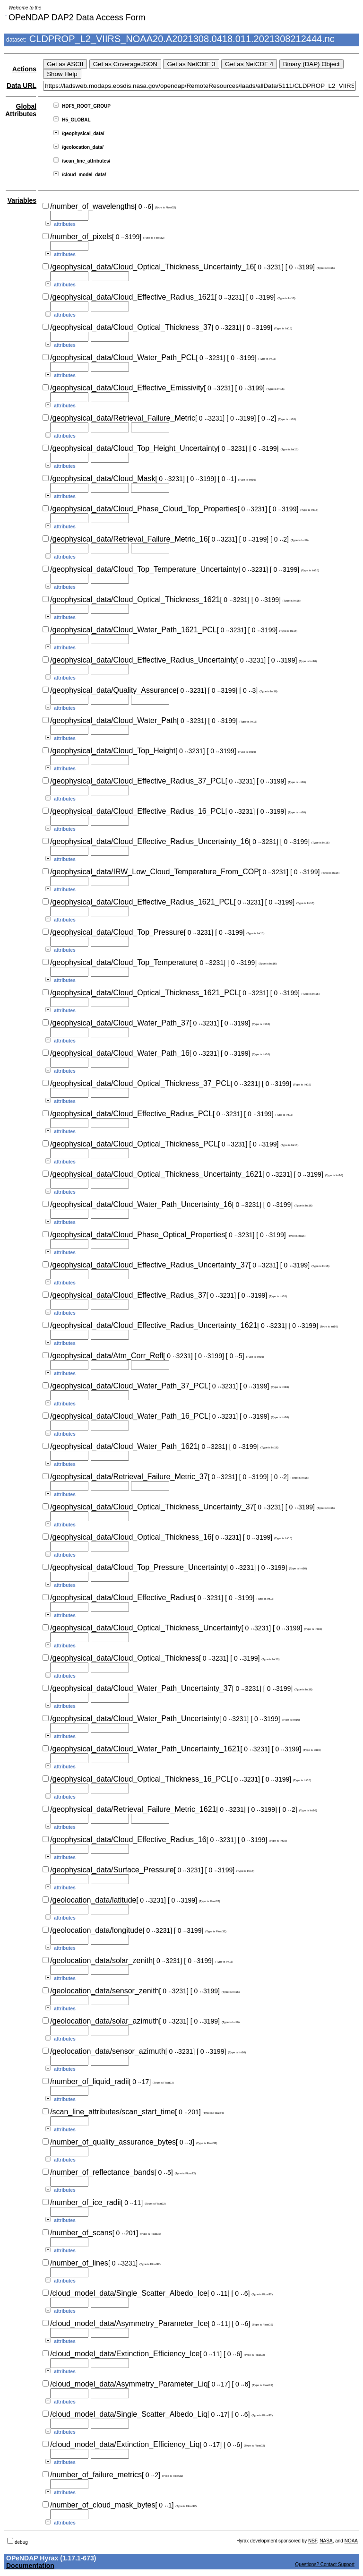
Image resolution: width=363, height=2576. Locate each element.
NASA (326, 2540)
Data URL (21, 85)
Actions (24, 69)
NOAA (351, 2540)
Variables (22, 200)
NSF (312, 2540)
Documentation (30, 2565)
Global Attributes (20, 110)
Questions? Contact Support (324, 2564)
